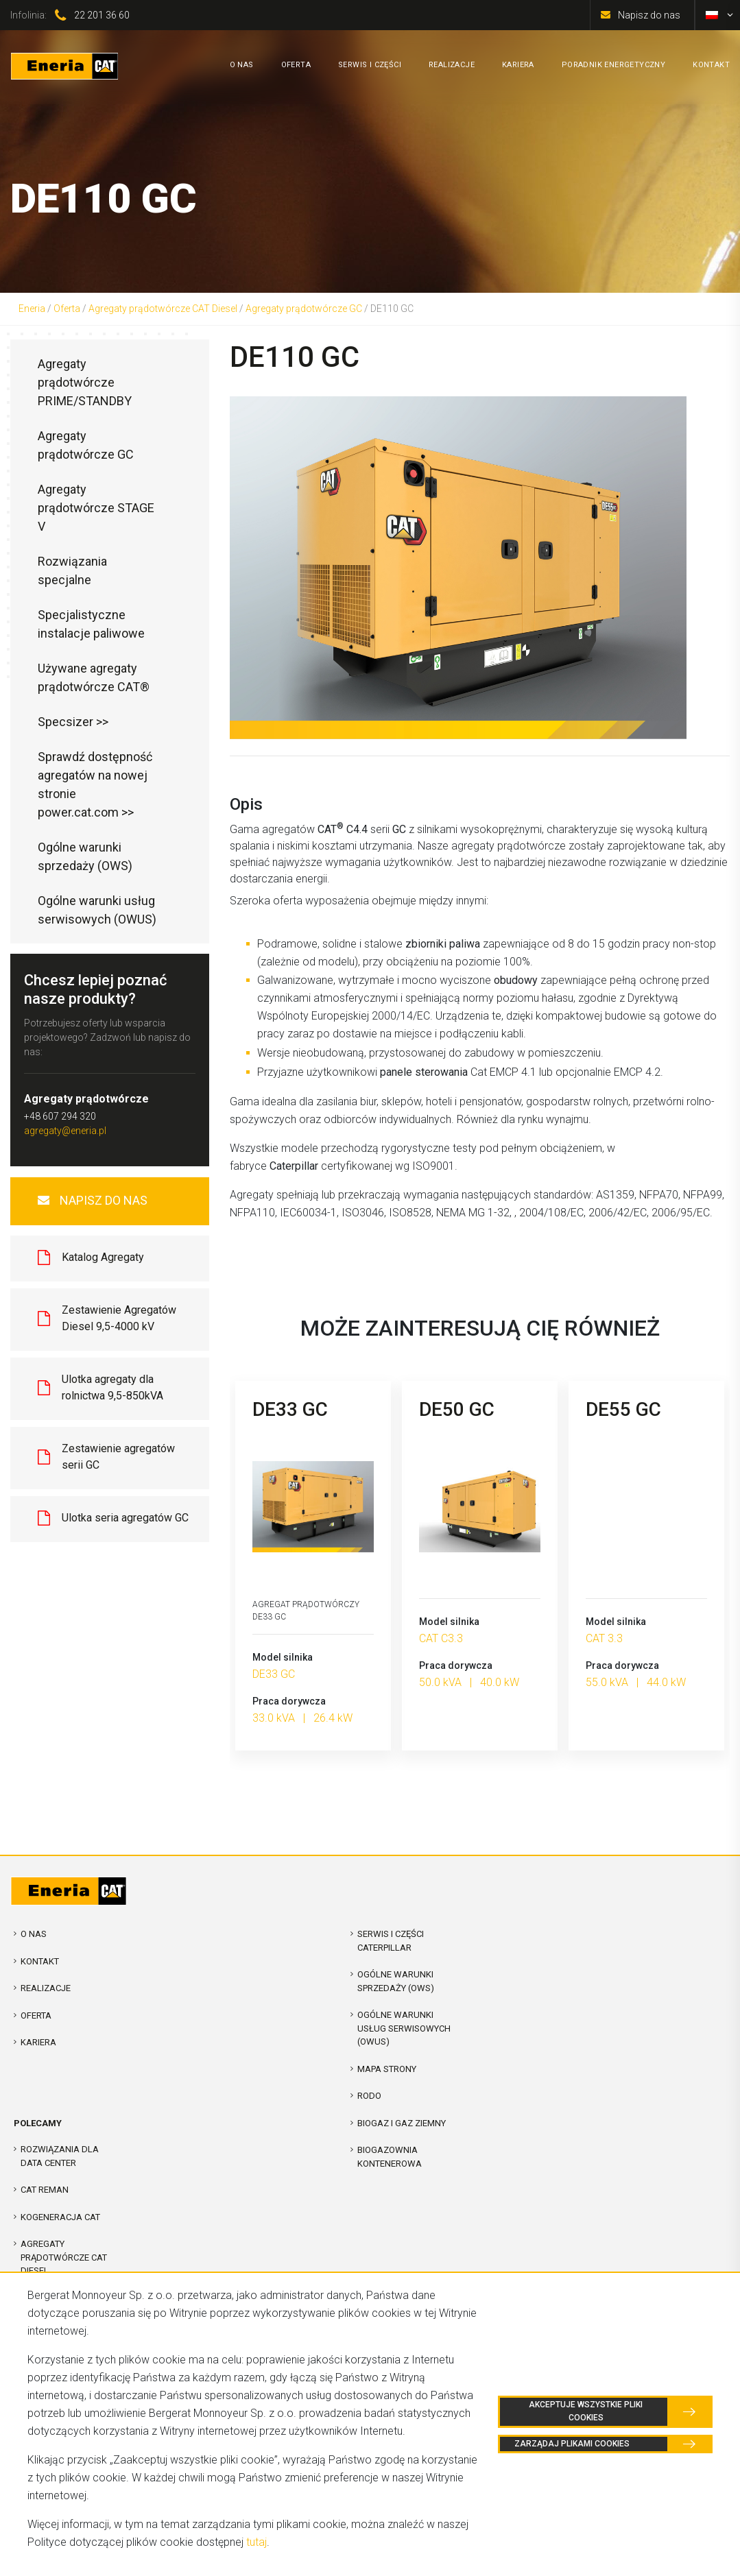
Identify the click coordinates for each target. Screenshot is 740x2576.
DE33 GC (290, 1409)
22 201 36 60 (102, 15)
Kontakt (40, 1961)
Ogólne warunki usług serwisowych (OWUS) (97, 909)
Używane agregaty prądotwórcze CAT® (94, 677)
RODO (369, 2096)
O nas (34, 1934)
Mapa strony (386, 2069)
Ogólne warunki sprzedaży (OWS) (85, 856)
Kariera (38, 2042)
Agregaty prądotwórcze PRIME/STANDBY (85, 382)
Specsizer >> (73, 721)
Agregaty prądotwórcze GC (304, 308)
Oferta (66, 308)
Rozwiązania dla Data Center (60, 2156)
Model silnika (282, 1657)
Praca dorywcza (289, 1701)
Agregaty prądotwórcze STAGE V (96, 507)
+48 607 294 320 (60, 1116)
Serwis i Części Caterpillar (390, 1941)
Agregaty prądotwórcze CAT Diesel (162, 308)
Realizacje (46, 1988)
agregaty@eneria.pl (65, 1130)
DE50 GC (456, 1409)
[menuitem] (712, 15)
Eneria (32, 308)
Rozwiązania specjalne (72, 570)
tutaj (256, 2542)
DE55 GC (623, 1409)
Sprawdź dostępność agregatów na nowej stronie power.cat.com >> (95, 784)
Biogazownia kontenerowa (389, 2157)
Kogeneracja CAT (60, 2217)
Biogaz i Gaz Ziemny (401, 2123)
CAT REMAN (45, 2189)
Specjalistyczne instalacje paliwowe (91, 623)
